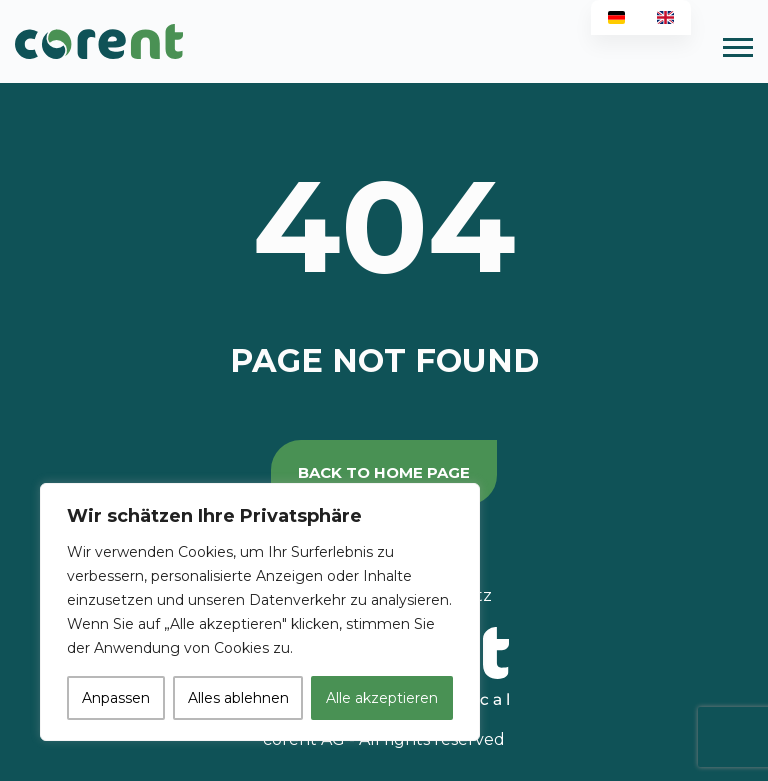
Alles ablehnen (238, 698)
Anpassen (116, 698)
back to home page (384, 472)
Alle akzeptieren (382, 698)
